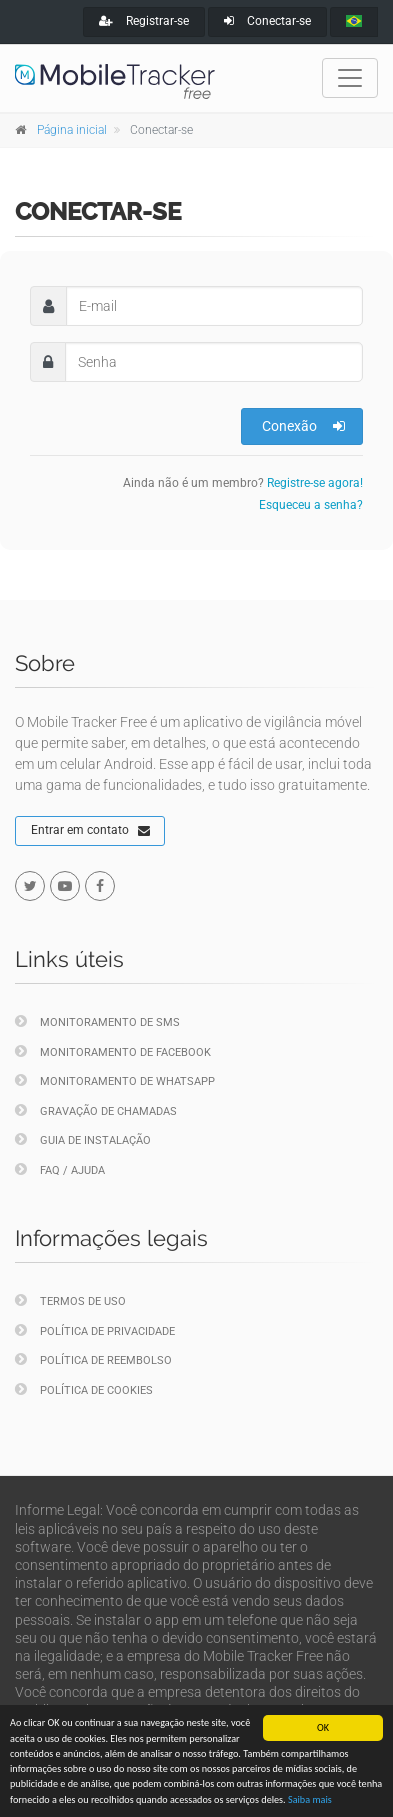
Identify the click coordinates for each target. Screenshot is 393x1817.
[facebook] (100, 886)
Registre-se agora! (315, 483)
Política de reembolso (93, 1359)
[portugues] (354, 22)
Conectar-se (267, 21)
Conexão (303, 426)
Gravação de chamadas (96, 1110)
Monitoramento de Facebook (113, 1051)
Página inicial (72, 130)
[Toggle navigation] (350, 78)
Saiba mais (310, 1799)
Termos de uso (70, 1300)
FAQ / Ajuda (60, 1169)
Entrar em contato (90, 831)
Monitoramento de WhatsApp (115, 1080)
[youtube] (65, 886)
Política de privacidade (95, 1330)
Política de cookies (84, 1389)
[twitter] (30, 886)
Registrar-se (144, 21)
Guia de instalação (83, 1139)
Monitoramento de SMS (97, 1021)
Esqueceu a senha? (311, 505)
